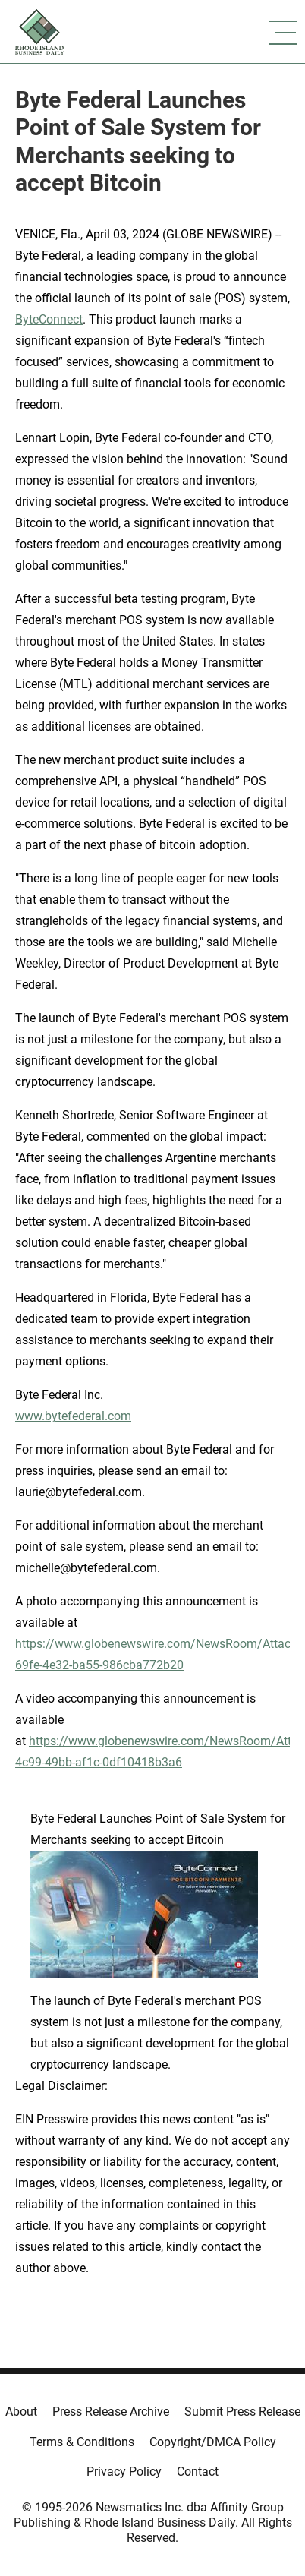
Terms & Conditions (82, 2442)
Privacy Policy (124, 2471)
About (21, 2411)
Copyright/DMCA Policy (212, 2442)
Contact (198, 2471)
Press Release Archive (110, 2411)
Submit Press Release (242, 2411)
